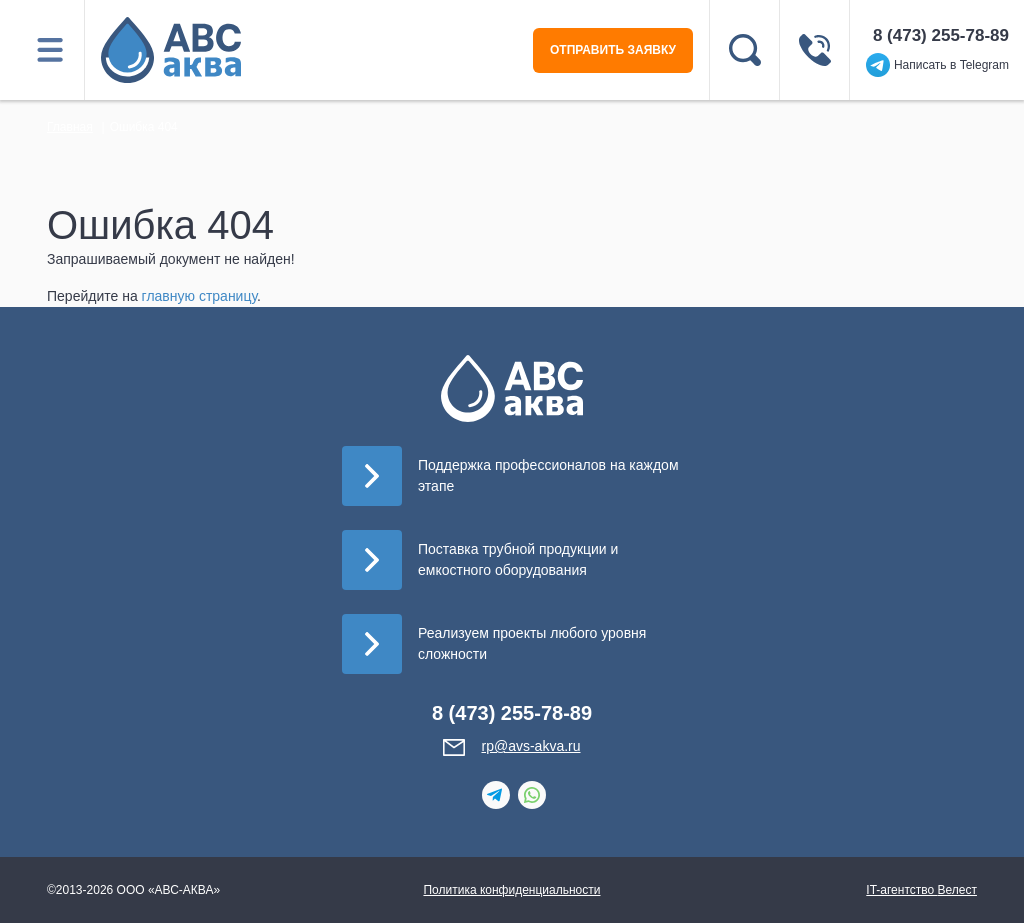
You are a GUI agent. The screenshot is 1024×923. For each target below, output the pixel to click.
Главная (70, 127)
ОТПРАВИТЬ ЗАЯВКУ (613, 50)
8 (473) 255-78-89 (941, 35)
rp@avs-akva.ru (530, 746)
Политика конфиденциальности (511, 890)
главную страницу (199, 296)
